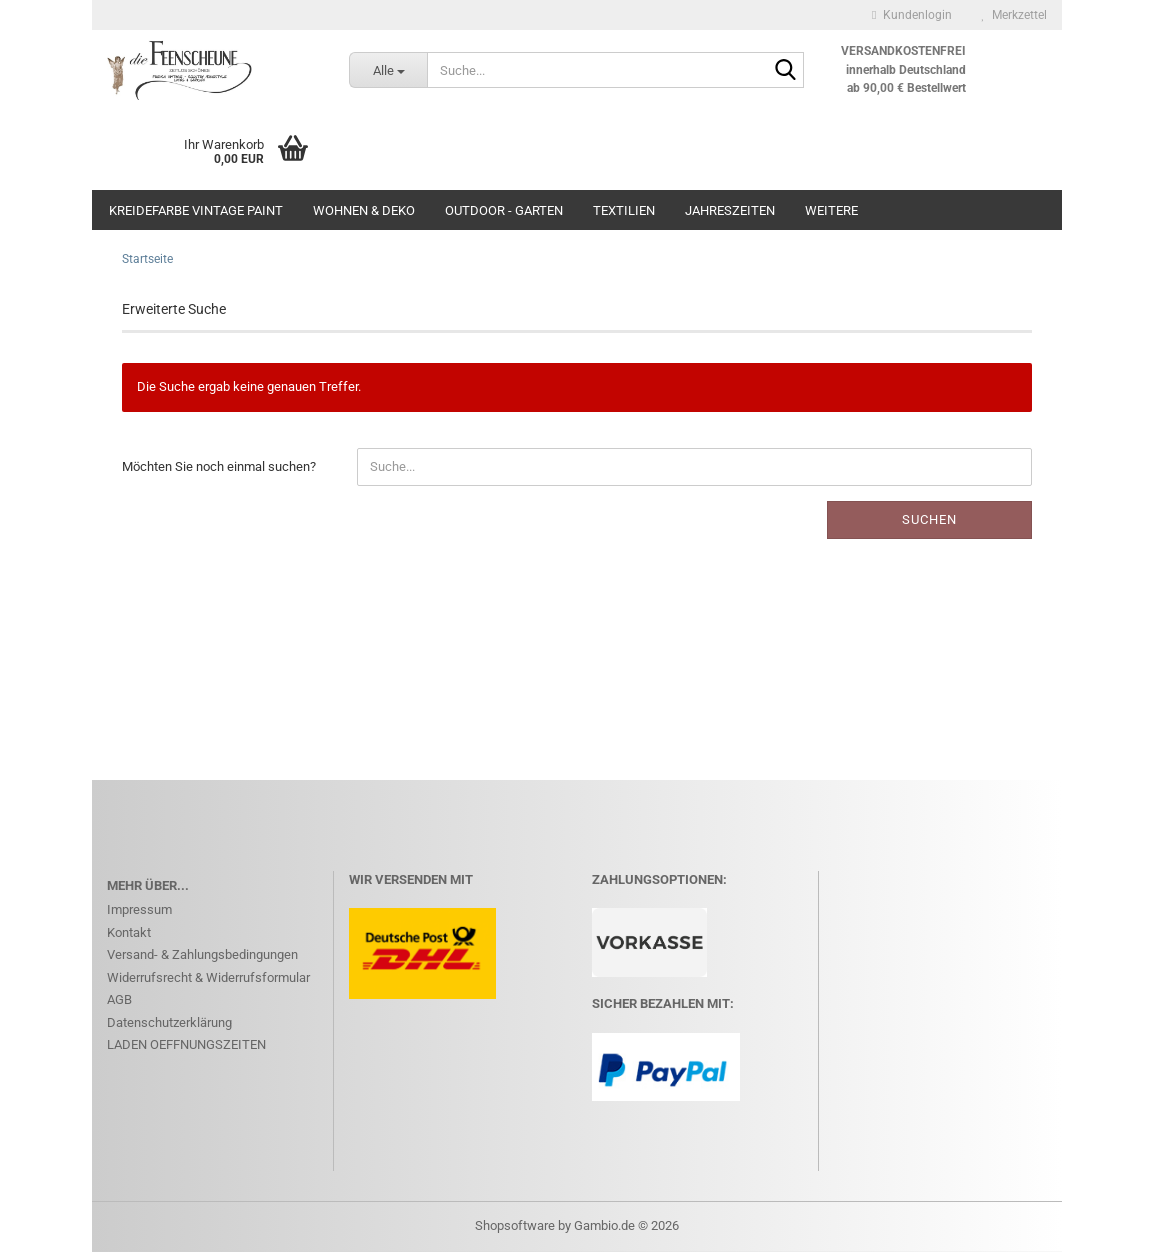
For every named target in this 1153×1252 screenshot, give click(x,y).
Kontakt (129, 932)
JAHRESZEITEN (730, 210)
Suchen (929, 519)
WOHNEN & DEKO (364, 210)
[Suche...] (388, 70)
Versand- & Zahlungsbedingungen (202, 954)
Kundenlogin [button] (911, 15)
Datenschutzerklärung (169, 1022)
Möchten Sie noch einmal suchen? (219, 466)
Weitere (831, 210)
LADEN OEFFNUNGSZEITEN (186, 1044)
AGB (119, 999)
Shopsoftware (515, 1225)
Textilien (624, 210)
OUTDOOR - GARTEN (504, 210)
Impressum (139, 909)
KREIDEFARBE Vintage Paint (196, 210)
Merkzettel (1014, 15)
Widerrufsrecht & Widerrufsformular (208, 977)
